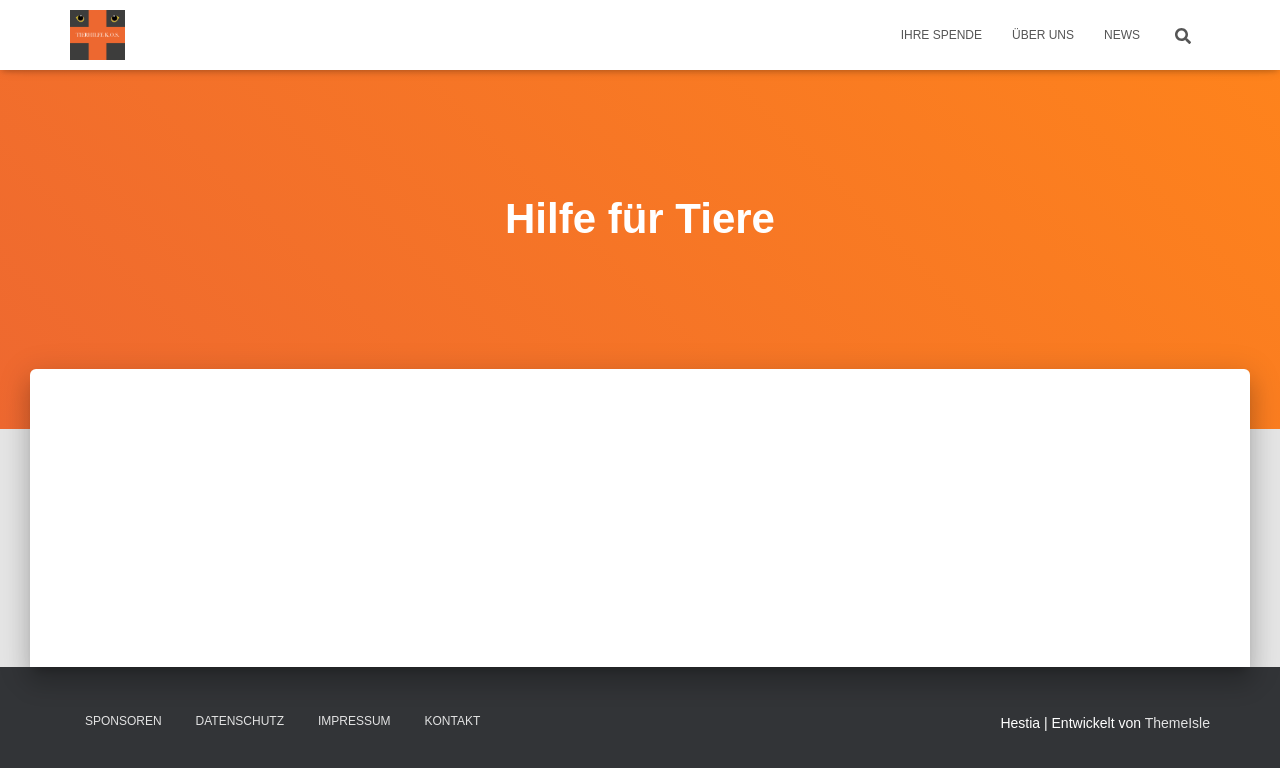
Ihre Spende (941, 35)
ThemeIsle (1177, 723)
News (1122, 35)
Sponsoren (123, 721)
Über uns (1043, 35)
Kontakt (453, 721)
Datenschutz (240, 721)
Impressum (354, 721)
